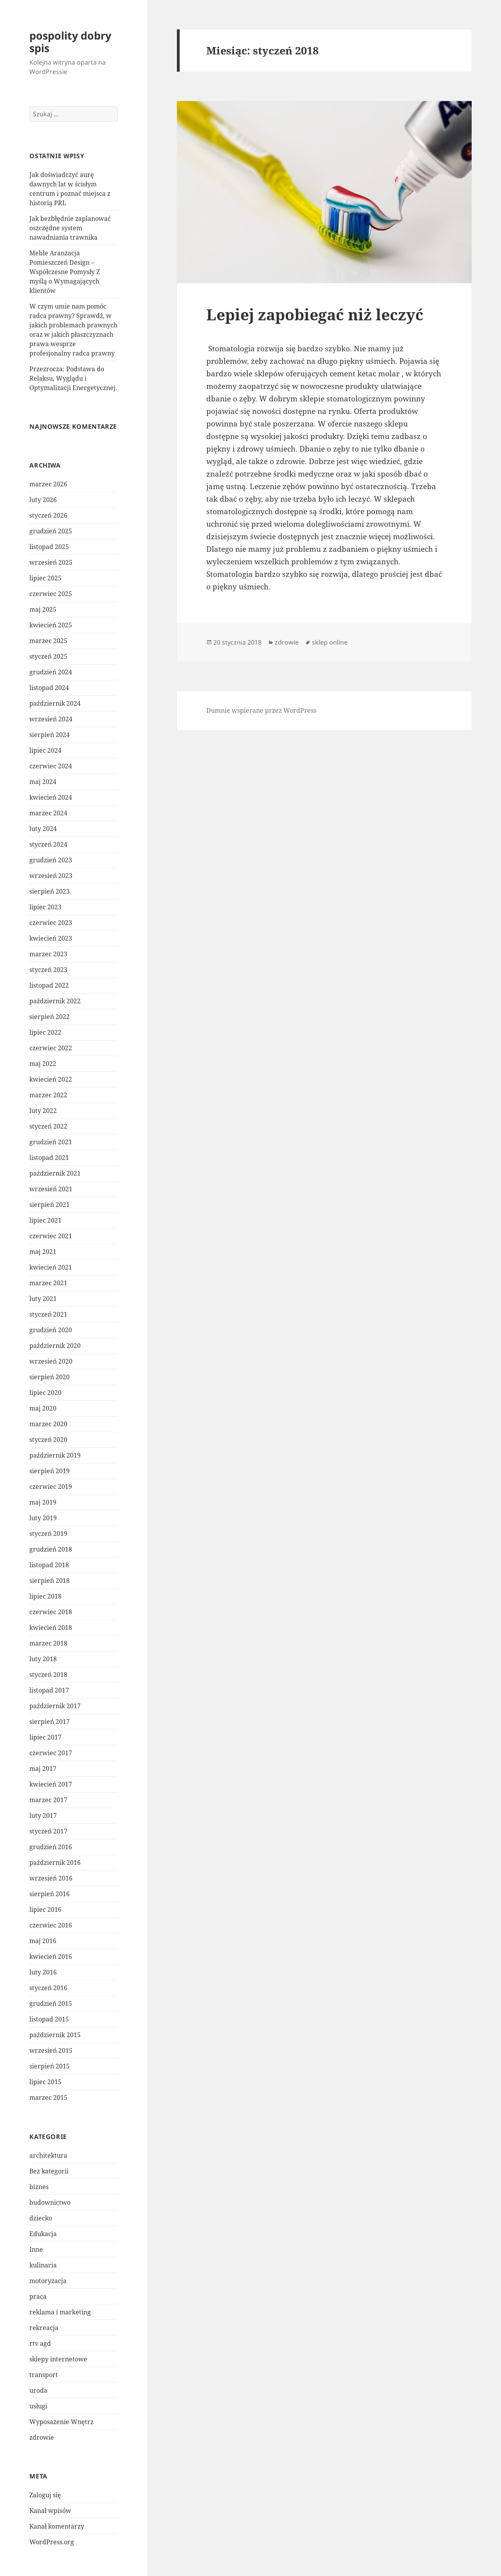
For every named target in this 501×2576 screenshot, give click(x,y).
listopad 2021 (49, 1157)
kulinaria (43, 2265)
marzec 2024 (48, 813)
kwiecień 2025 (50, 625)
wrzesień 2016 (50, 1878)
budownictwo (49, 2202)
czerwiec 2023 (50, 922)
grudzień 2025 (50, 531)
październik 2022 (55, 1001)
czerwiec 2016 (50, 1925)
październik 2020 (55, 1345)
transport (43, 2374)
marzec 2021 (48, 1283)
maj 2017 (42, 1768)
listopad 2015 (49, 2019)
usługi (38, 2406)
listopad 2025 (49, 546)
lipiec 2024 (45, 750)
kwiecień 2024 (50, 797)
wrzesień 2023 (50, 875)
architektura (48, 2155)
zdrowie (41, 2437)
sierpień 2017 (49, 1721)
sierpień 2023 (49, 891)
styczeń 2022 (48, 1126)
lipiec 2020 (45, 1392)
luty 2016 (43, 1972)
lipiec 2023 (45, 907)
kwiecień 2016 (50, 1956)
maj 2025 (42, 609)
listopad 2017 (49, 1690)
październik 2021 (55, 1173)
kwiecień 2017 (50, 1784)
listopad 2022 (49, 985)
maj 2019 (42, 1502)
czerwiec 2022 (50, 1048)
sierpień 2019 (49, 1471)
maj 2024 (42, 781)
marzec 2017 (48, 1800)
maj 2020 (42, 1408)
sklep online (330, 642)
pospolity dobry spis (70, 41)
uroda (38, 2390)
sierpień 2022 (49, 1016)
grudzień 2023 (50, 860)
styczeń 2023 (48, 969)
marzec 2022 (48, 1095)
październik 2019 (55, 1455)
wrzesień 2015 (50, 2050)
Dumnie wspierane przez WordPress (261, 710)
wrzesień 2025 (50, 562)
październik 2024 (55, 703)
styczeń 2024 (48, 844)
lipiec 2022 (45, 1032)
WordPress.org (51, 2542)
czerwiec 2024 (50, 766)
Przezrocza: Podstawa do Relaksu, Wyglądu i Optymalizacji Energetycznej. (73, 378)
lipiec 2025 (45, 578)
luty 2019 (43, 1518)
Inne (36, 2249)
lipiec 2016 (45, 1909)
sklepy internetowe (58, 2359)
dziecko (40, 2218)
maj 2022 (42, 1063)
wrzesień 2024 (50, 719)
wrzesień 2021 (50, 1189)
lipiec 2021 (45, 1220)
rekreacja (43, 2327)
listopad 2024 (49, 687)
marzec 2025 (48, 640)
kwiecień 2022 (50, 1079)
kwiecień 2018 (50, 1627)
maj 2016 (42, 1941)
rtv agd (40, 2343)
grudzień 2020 (50, 1330)
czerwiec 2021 (50, 1236)
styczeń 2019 (48, 1533)
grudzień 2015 (50, 2003)
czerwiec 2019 (50, 1486)
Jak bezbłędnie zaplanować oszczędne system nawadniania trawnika (70, 228)
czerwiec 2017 (50, 1753)
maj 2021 (42, 1251)
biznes (39, 2186)
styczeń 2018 (48, 1674)
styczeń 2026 (48, 515)
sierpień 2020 (49, 1377)
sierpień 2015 (49, 2066)
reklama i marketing (60, 2312)
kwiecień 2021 (50, 1267)
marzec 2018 (48, 1643)
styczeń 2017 (48, 1831)
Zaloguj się (45, 2495)
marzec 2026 (48, 484)
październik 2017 (55, 1706)
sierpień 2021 (49, 1204)
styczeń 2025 (48, 656)
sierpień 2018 (49, 1580)
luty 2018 (43, 1659)
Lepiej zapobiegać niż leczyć (315, 314)
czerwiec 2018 (50, 1612)
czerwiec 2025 (50, 593)
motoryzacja (48, 2280)
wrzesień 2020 (50, 1361)
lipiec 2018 (45, 1596)
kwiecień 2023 (50, 938)
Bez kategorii (48, 2171)
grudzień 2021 (50, 1142)
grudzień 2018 (50, 1549)
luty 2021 (43, 1298)
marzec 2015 (48, 2097)
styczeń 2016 (48, 1987)
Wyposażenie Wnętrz (61, 2421)
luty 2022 (43, 1110)
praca (38, 2296)
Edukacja (43, 2233)
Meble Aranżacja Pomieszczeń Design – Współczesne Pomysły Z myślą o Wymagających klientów (64, 272)
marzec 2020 (48, 1424)
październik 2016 (55, 1862)
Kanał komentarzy (56, 2526)
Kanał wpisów (50, 2510)
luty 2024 (43, 828)
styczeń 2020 (48, 1439)
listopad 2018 (49, 1565)
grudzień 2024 (50, 672)
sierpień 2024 (49, 734)
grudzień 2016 (50, 1847)
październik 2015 (55, 2034)
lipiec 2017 (45, 1737)
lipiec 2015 (45, 2081)
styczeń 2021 (48, 1314)
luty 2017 (43, 1815)
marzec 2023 (48, 954)
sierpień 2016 (49, 1894)
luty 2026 (43, 499)
